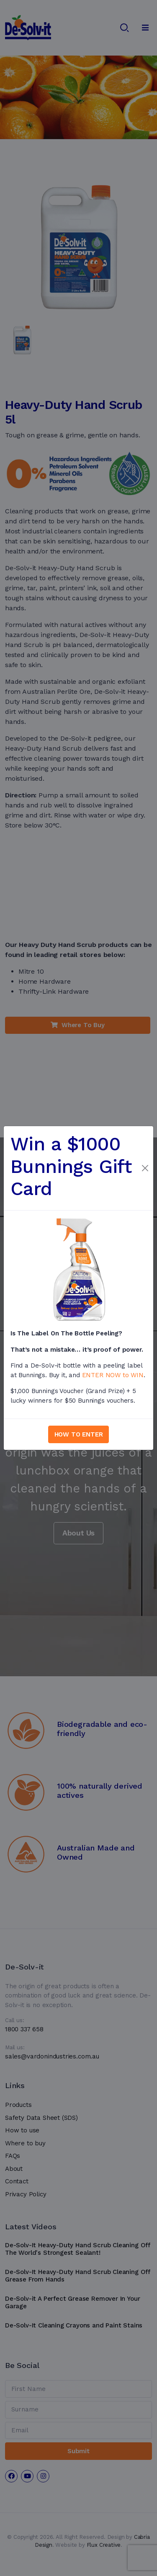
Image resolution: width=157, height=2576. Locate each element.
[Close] (145, 1168)
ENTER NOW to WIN (113, 1375)
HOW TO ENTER (78, 1434)
